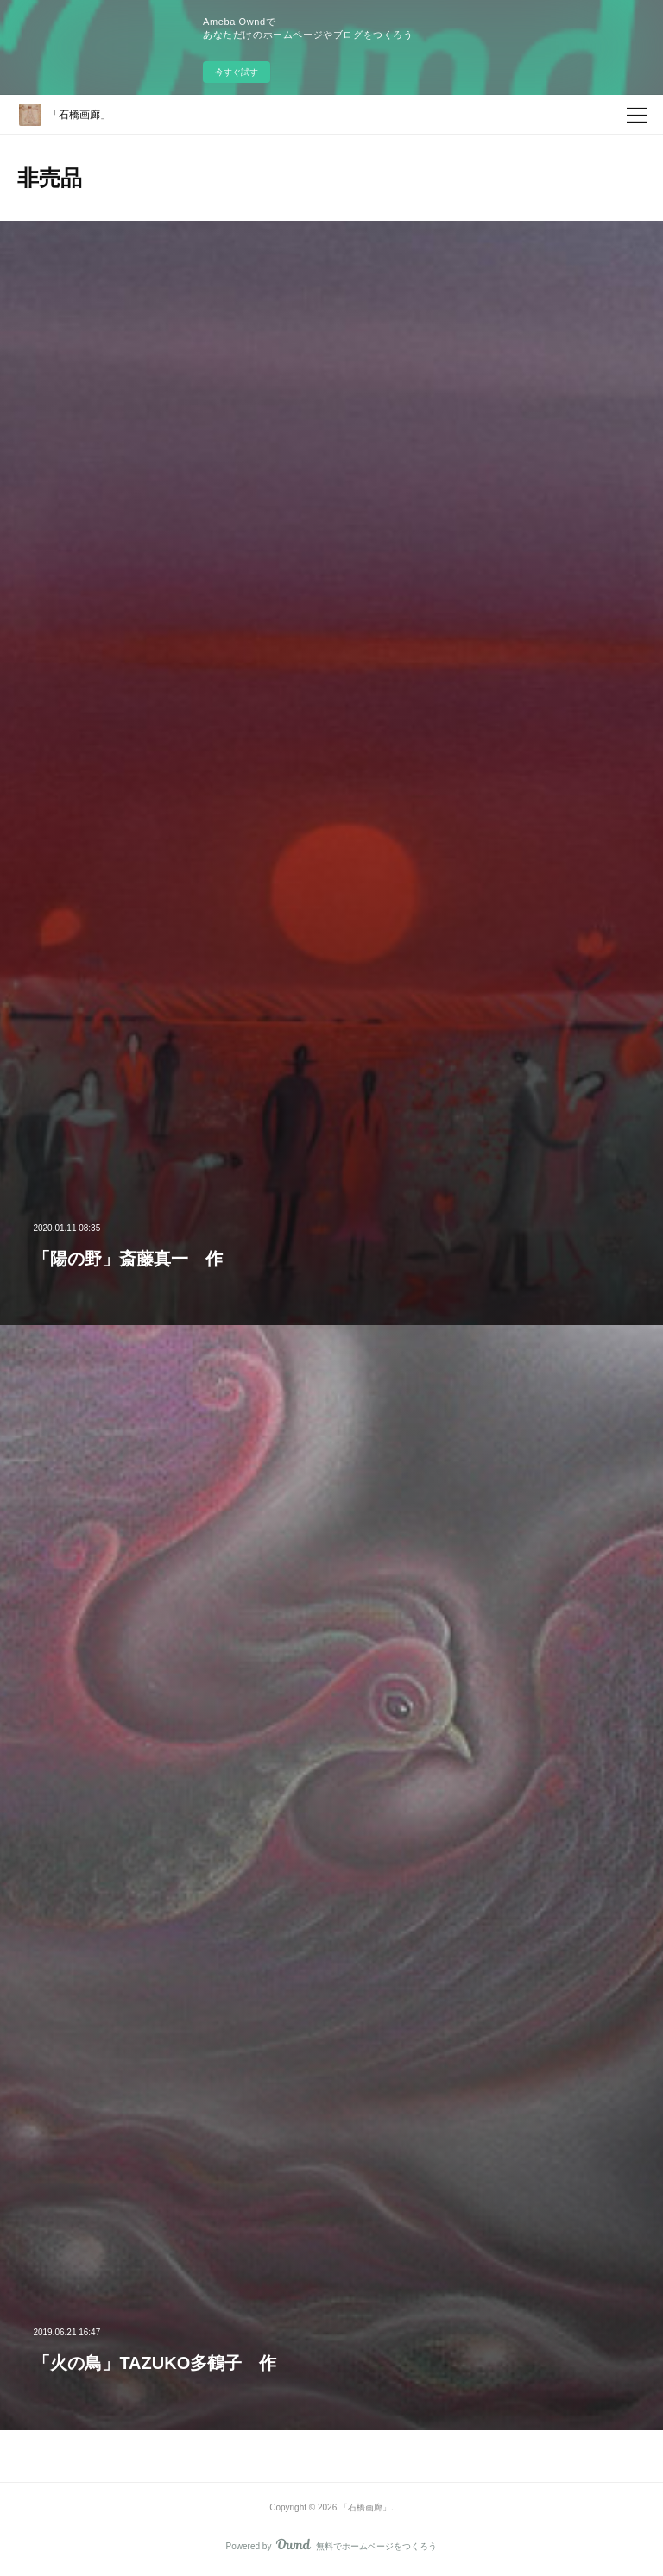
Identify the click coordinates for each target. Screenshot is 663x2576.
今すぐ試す (236, 72)
